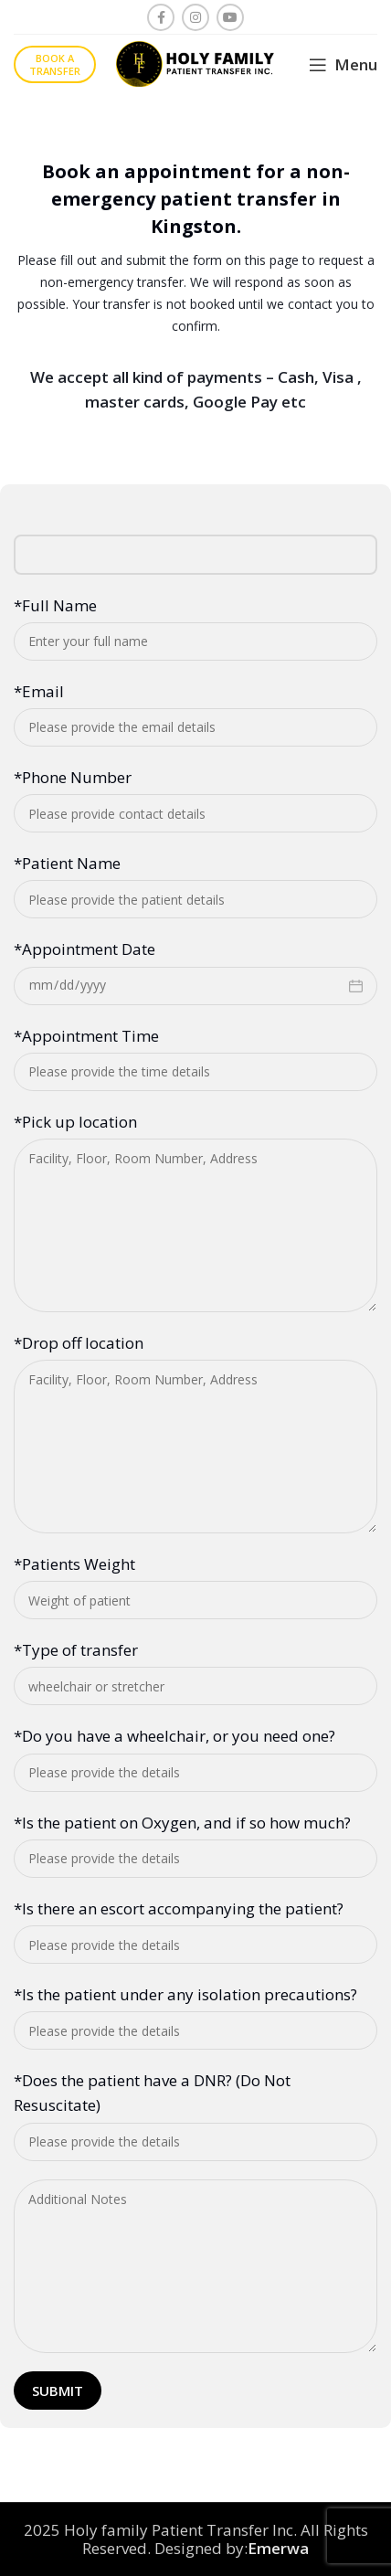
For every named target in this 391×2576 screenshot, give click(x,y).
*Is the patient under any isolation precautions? (185, 1994)
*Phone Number (73, 777)
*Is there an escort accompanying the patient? (178, 1908)
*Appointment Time (86, 1035)
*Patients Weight (74, 1563)
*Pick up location (75, 1121)
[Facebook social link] (160, 17)
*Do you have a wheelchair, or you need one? (174, 1735)
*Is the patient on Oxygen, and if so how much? (182, 1822)
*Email (39, 691)
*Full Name (55, 605)
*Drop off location (78, 1342)
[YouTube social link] (230, 17)
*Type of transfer (76, 1649)
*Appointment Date (84, 948)
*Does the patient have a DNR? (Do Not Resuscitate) (152, 2092)
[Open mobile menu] (343, 65)
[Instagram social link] (195, 17)
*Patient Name (67, 863)
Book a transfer (54, 64)
